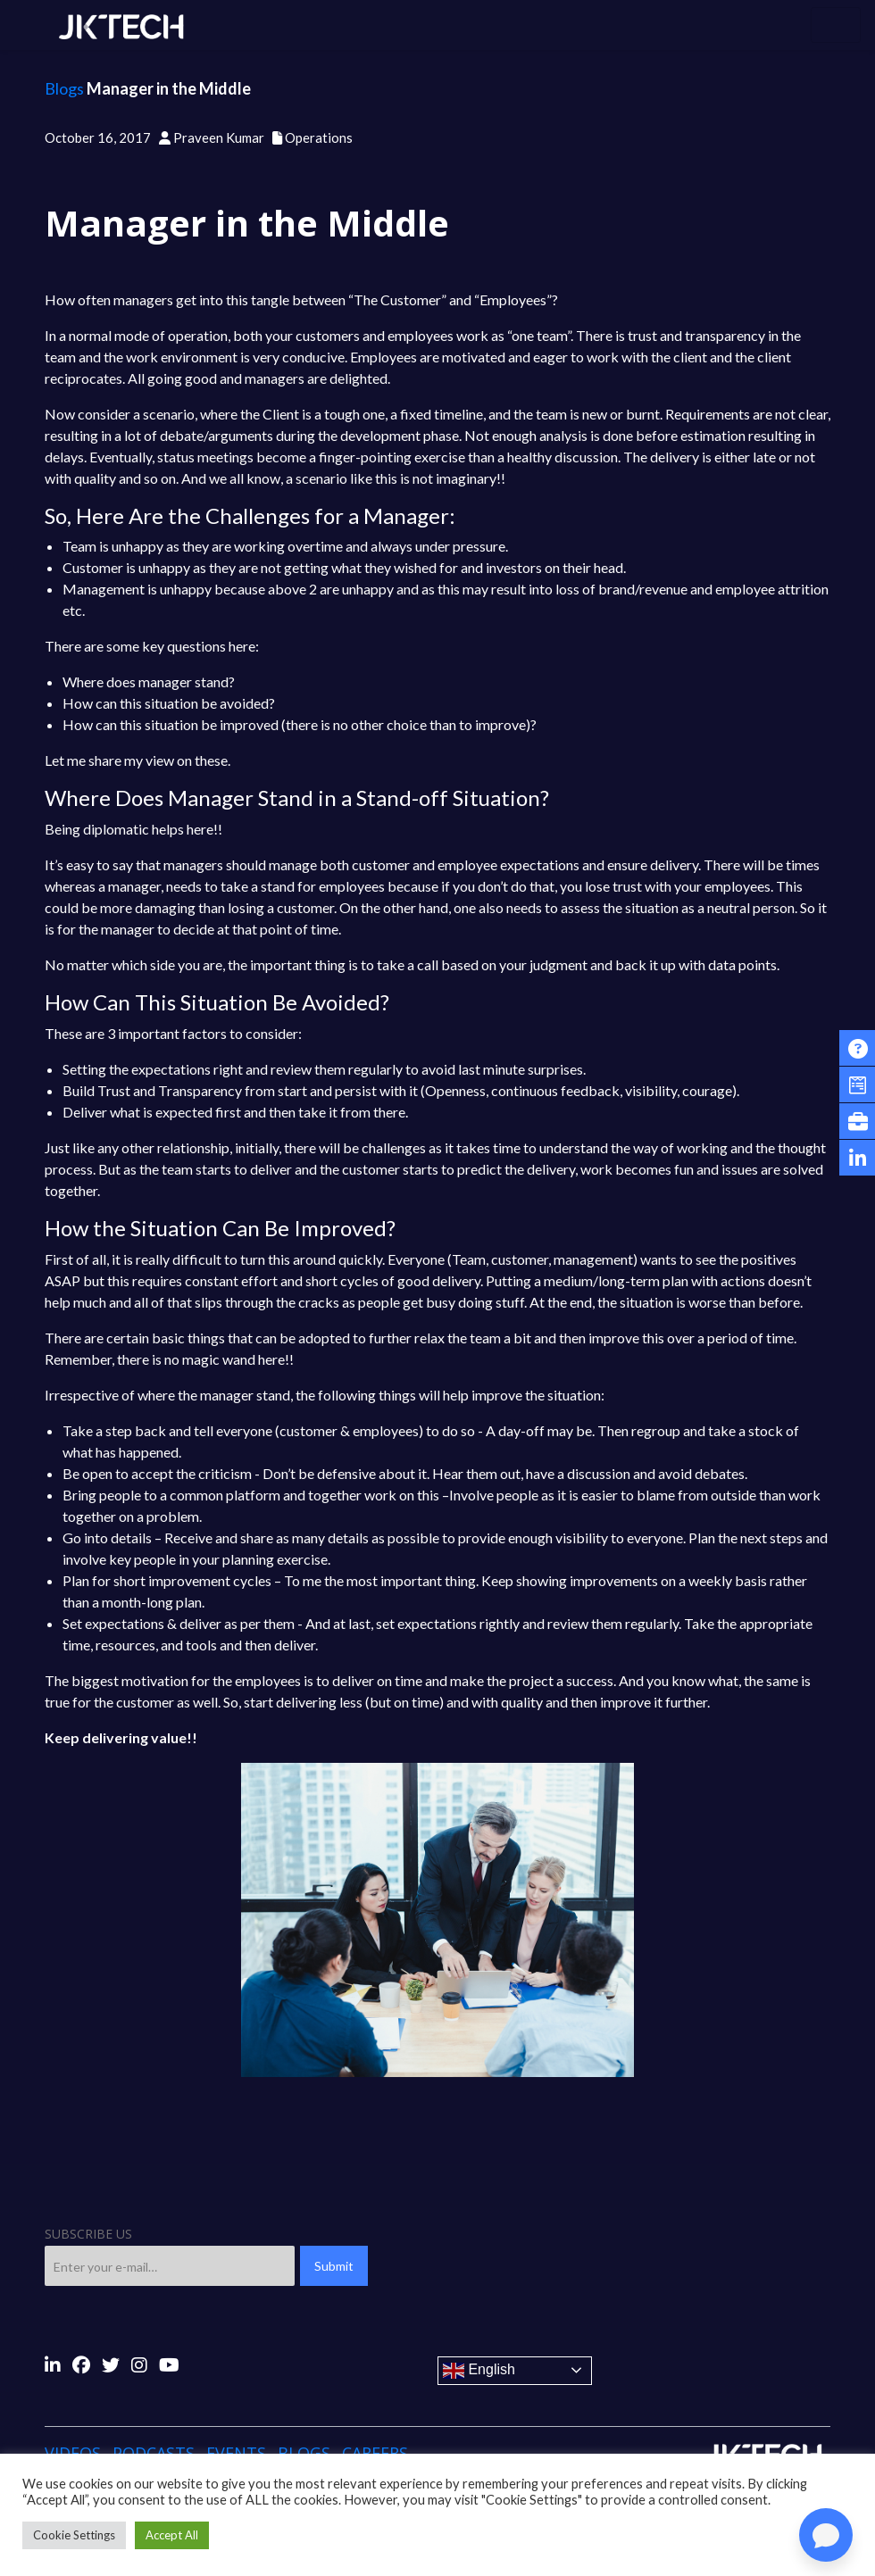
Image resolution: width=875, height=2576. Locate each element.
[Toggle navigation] (836, 25)
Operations (319, 137)
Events (236, 2453)
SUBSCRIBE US (88, 2234)
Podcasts (153, 2453)
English (479, 2370)
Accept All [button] (172, 2535)
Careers (375, 2453)
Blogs (64, 88)
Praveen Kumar (218, 137)
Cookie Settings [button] (74, 2535)
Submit (334, 2265)
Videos (73, 2453)
